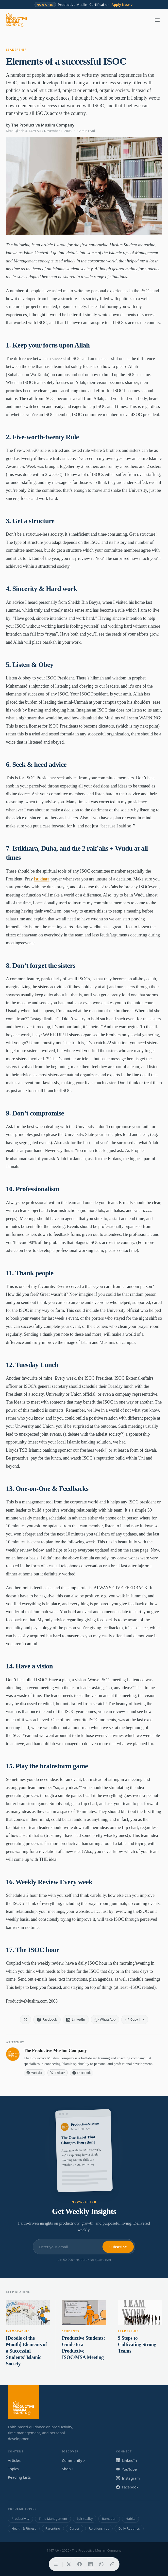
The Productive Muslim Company (42, 125)
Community (73, 2460)
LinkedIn (126, 2460)
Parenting (52, 2528)
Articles (14, 2460)
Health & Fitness (24, 2528)
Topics (13, 2468)
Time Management (53, 2518)
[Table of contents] (56, 2564)
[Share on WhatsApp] (101, 2564)
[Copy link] (112, 2564)
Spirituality (85, 2518)
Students (70, 2331)
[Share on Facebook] (79, 2564)
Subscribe (118, 2246)
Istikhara (41, 879)
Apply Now (123, 4)
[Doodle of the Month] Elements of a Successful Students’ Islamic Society (26, 2350)
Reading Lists (19, 2477)
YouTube (126, 2469)
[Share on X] (69, 2564)
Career (74, 2528)
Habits (130, 2518)
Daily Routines (129, 2528)
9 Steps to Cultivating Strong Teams (137, 2344)
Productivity (20, 2518)
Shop (67, 2468)
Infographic (18, 2331)
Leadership (16, 50)
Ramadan (109, 2518)
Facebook (127, 2487)
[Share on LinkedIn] (90, 2564)
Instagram (128, 2478)
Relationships (99, 2528)
